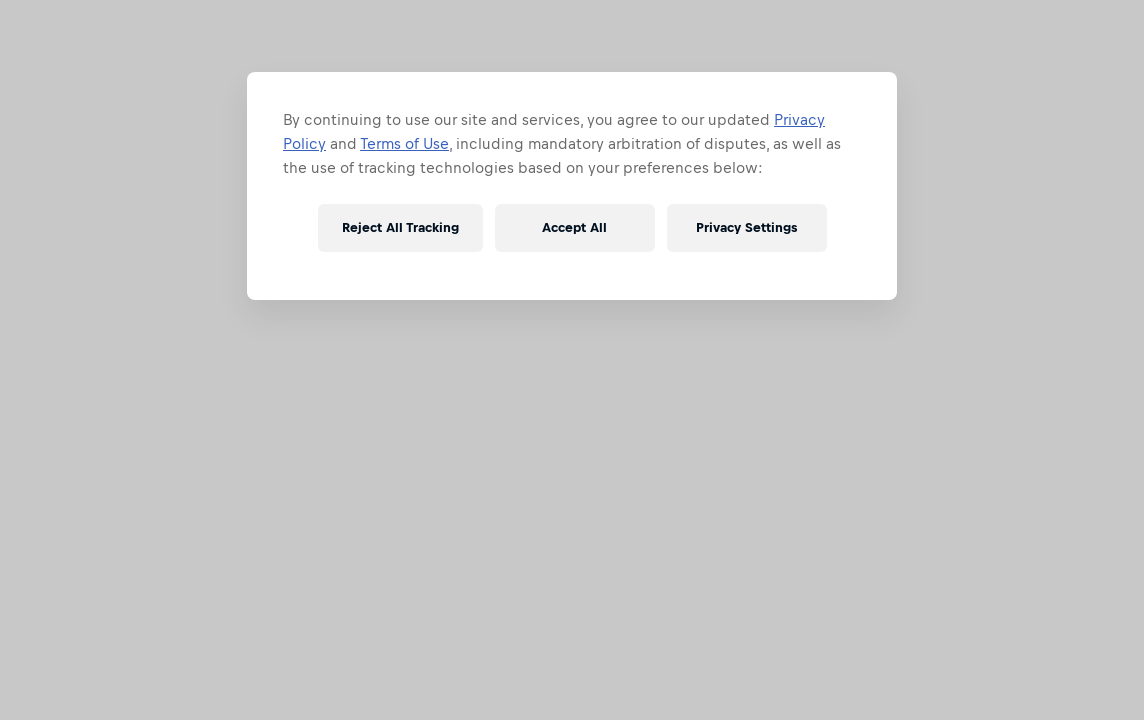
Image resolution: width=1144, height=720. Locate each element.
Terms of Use (404, 143)
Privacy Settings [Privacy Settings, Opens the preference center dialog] (746, 227)
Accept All (574, 227)
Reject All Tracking (400, 227)
